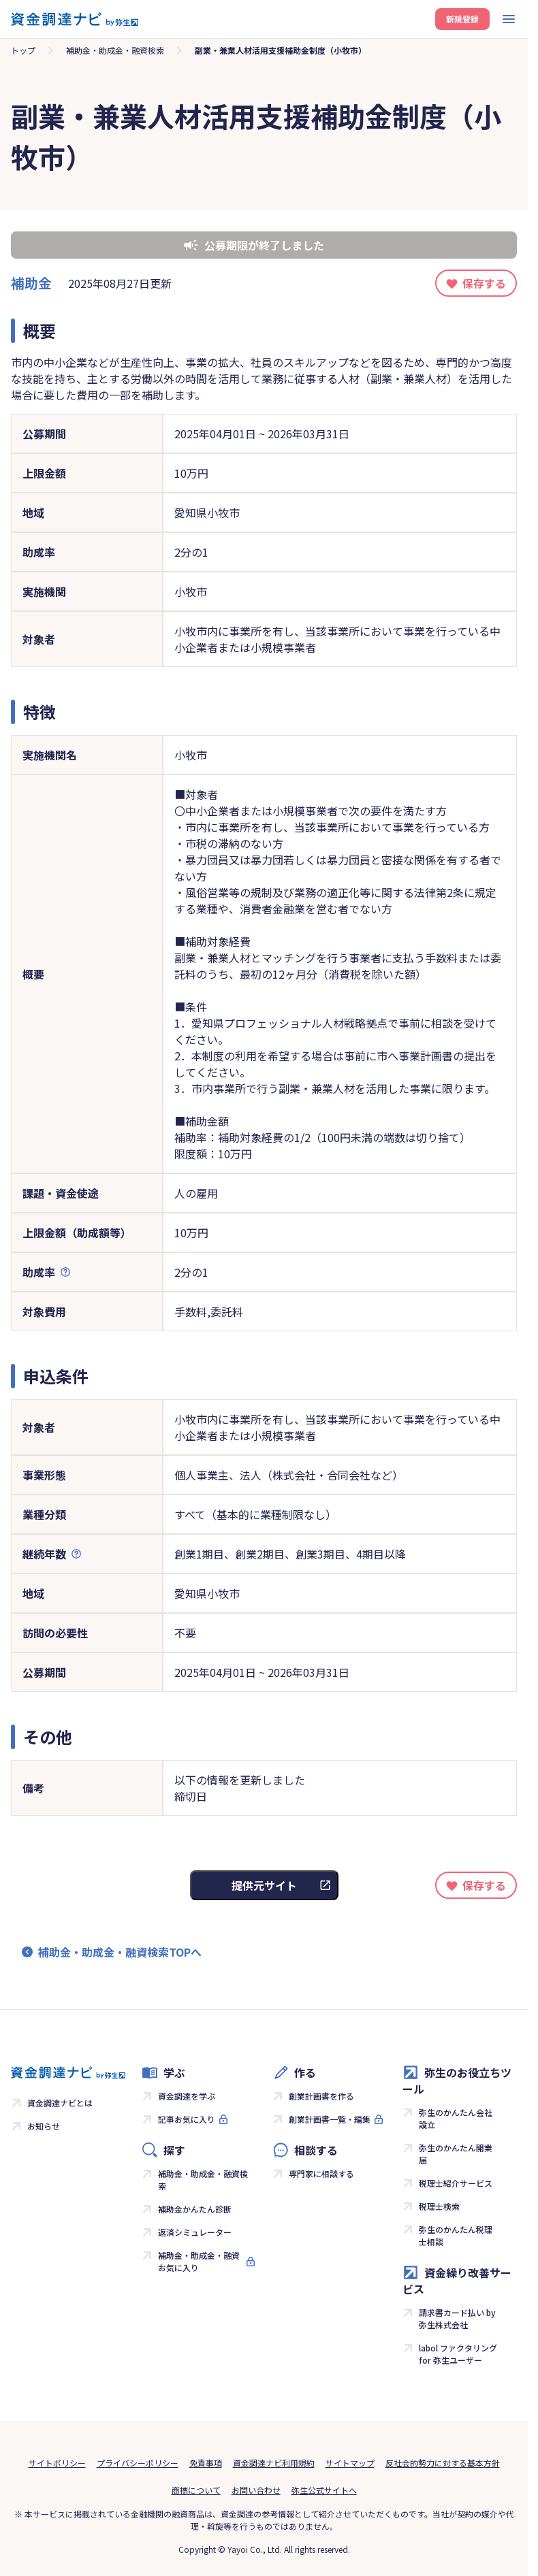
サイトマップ (350, 2462)
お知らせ (43, 2126)
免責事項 (205, 2462)
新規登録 (462, 19)
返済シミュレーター (195, 2232)
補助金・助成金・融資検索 (115, 50)
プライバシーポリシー (137, 2462)
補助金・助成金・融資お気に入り (199, 2261)
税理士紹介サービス (455, 2183)
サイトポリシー (57, 2462)
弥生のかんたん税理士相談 (455, 2235)
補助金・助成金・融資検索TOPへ (120, 1952)
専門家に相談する (321, 2173)
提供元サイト (264, 1885)
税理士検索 (439, 2206)
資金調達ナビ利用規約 (274, 2462)
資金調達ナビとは (60, 2102)
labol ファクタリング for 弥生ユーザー (458, 2354)
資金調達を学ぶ (186, 2096)
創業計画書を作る (321, 2096)
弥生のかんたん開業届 (455, 2154)
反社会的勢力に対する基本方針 (442, 2462)
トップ (23, 50)
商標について (196, 2490)
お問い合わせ (256, 2490)
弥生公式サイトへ (324, 2490)
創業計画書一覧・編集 (329, 2119)
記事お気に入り (186, 2119)
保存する (484, 283)
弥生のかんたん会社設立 (455, 2118)
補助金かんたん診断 (195, 2209)
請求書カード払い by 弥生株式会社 (457, 2318)
